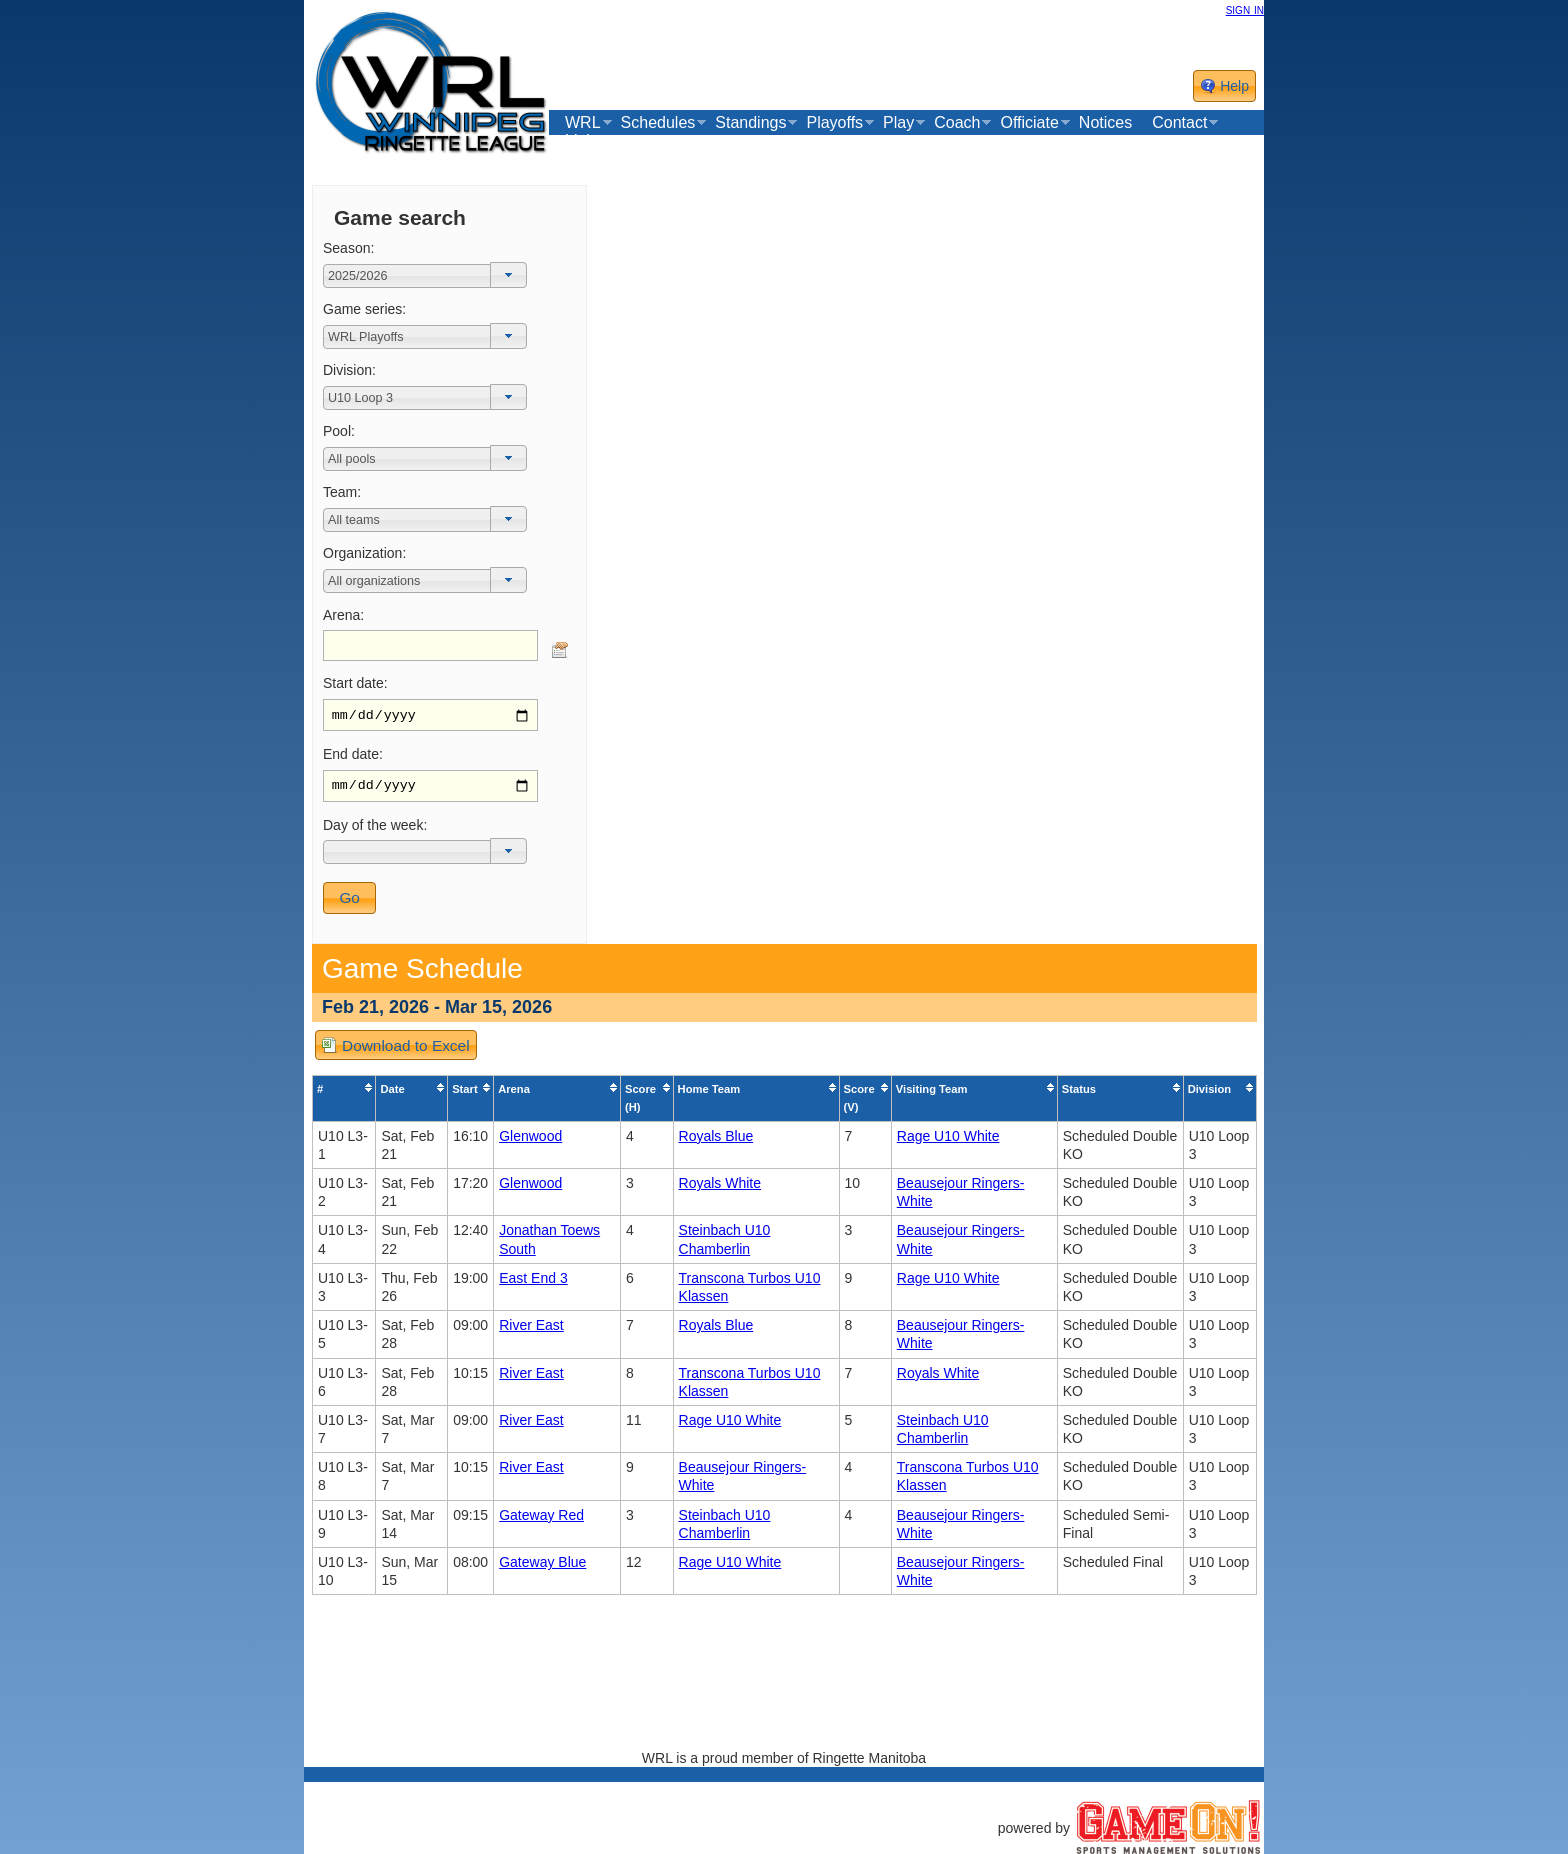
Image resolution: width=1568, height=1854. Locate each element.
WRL (583, 123)
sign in (1245, 9)
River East (531, 1331)
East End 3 (533, 1283)
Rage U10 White (948, 1141)
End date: (353, 756)
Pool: (339, 431)
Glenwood (530, 1141)
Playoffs (834, 123)
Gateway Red (541, 1520)
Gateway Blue (542, 1567)
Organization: (364, 553)
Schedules (658, 123)
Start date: (355, 683)
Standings (750, 123)
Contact (1179, 123)
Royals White (720, 1188)
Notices (1105, 122)
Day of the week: (375, 830)
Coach (957, 123)
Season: (348, 248)
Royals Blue (716, 1141)
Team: (342, 492)
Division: (349, 370)
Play (898, 123)
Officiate (1029, 123)
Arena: (343, 615)
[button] (508, 275)
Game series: (364, 309)
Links (583, 141)
